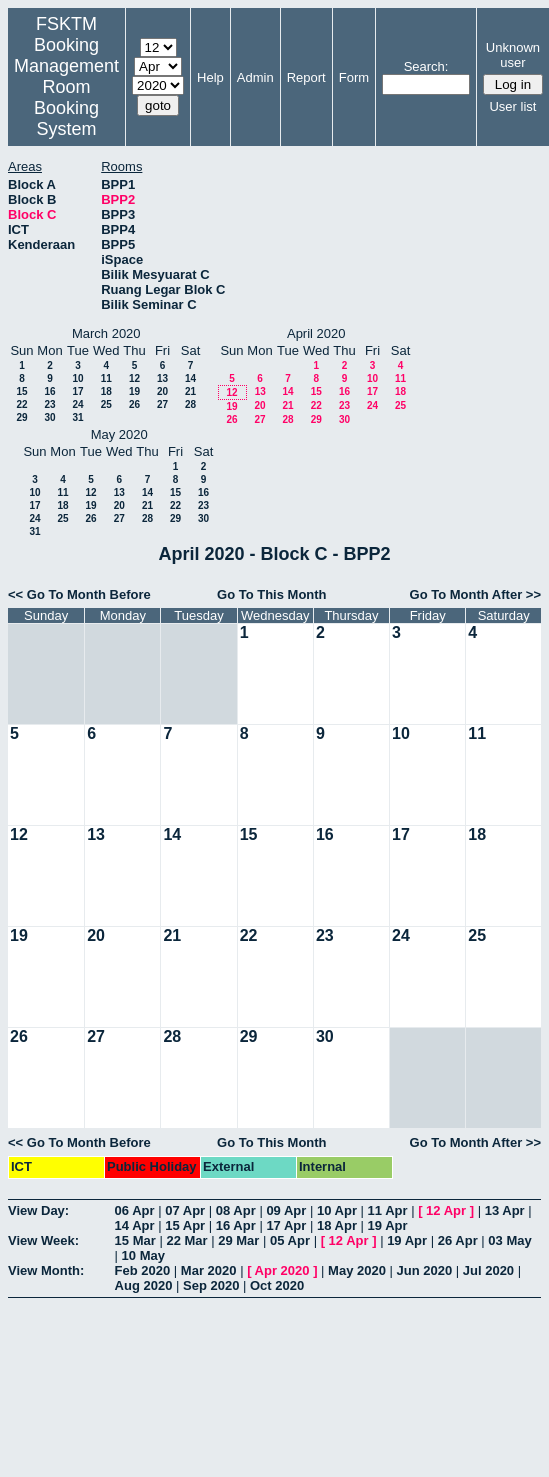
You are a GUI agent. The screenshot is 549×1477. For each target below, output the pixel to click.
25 (106, 404)
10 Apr (337, 1210)
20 (162, 391)
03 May (509, 1240)
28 (190, 404)
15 (21, 391)
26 (134, 404)
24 (77, 404)
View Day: (38, 1210)
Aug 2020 (144, 1285)
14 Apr (135, 1225)
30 (49, 417)
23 (49, 404)
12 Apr (446, 1210)
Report (306, 77)
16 (49, 391)
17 (77, 391)
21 (190, 391)
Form (354, 77)
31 (77, 417)
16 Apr (236, 1225)
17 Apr (286, 1225)
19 (134, 391)
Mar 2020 (209, 1270)
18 (106, 391)
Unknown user (513, 55)
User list (512, 106)
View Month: (46, 1270)
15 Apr (185, 1225)
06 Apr (135, 1210)
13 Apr (505, 1210)
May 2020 (357, 1270)
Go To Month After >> (475, 594)
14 (190, 378)
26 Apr (458, 1240)
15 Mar (135, 1240)
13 (162, 378)
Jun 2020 (425, 1270)
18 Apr (337, 1225)
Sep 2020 (211, 1285)
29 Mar (238, 1240)
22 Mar (186, 1240)
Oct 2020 (277, 1285)
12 (134, 378)
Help (210, 77)
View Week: (43, 1240)
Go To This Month (272, 594)
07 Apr (185, 1210)
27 (162, 404)
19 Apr (388, 1225)
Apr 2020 (282, 1270)
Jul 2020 (488, 1270)
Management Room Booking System (66, 97)
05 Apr (290, 1240)
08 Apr (236, 1210)
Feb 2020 (143, 1270)
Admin (255, 77)
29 (21, 417)
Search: (426, 66)
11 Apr (388, 1210)
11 (106, 378)
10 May (143, 1255)
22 (21, 404)
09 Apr (286, 1210)
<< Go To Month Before (79, 594)
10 (77, 378)
